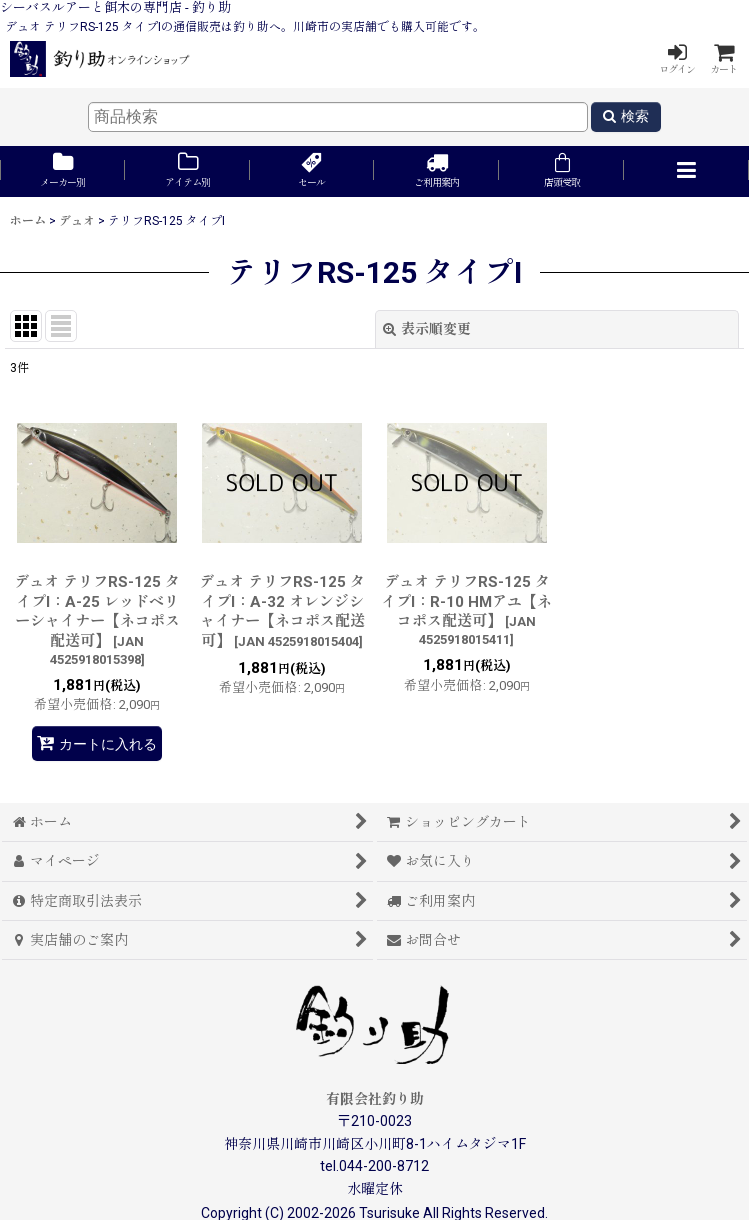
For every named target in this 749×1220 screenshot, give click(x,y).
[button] (686, 171)
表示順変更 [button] (427, 329)
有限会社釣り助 (375, 1099)
